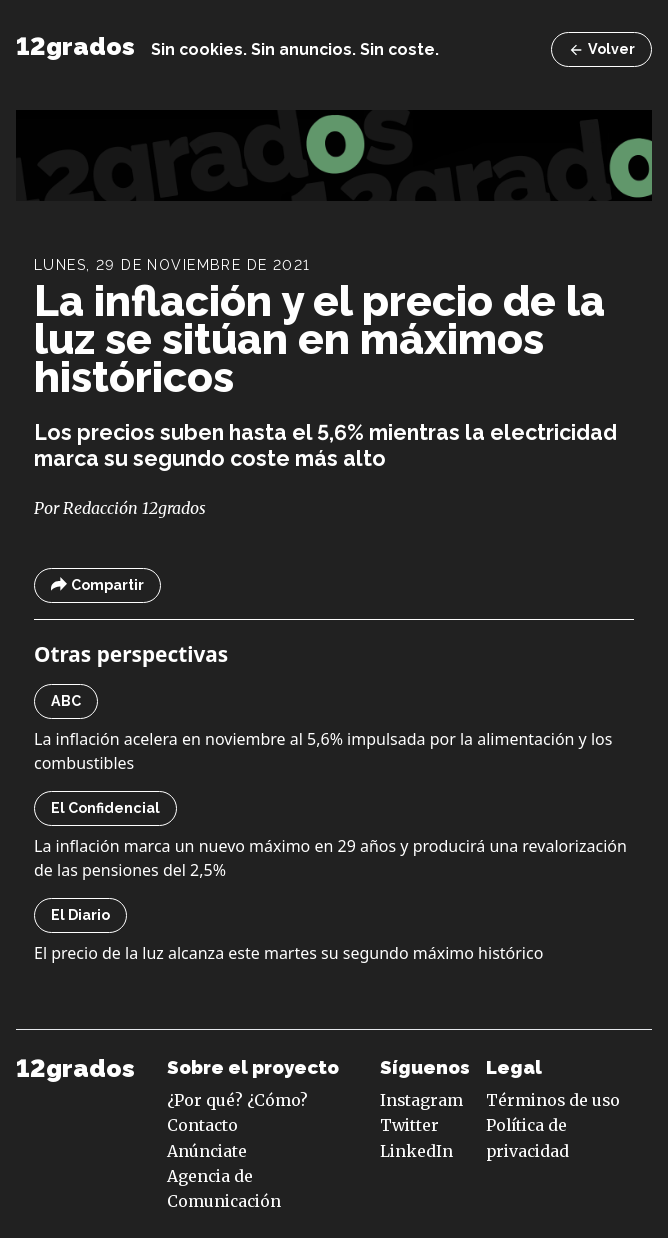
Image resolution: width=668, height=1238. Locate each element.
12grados (75, 46)
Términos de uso (553, 1100)
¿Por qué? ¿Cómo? (237, 1100)
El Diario (80, 915)
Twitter (409, 1125)
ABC (66, 701)
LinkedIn (416, 1151)
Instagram (421, 1100)
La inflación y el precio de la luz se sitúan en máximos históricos (319, 339)
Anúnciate (207, 1151)
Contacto (202, 1125)
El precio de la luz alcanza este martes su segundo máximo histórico (288, 953)
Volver (601, 49)
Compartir (97, 585)
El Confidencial (105, 808)
